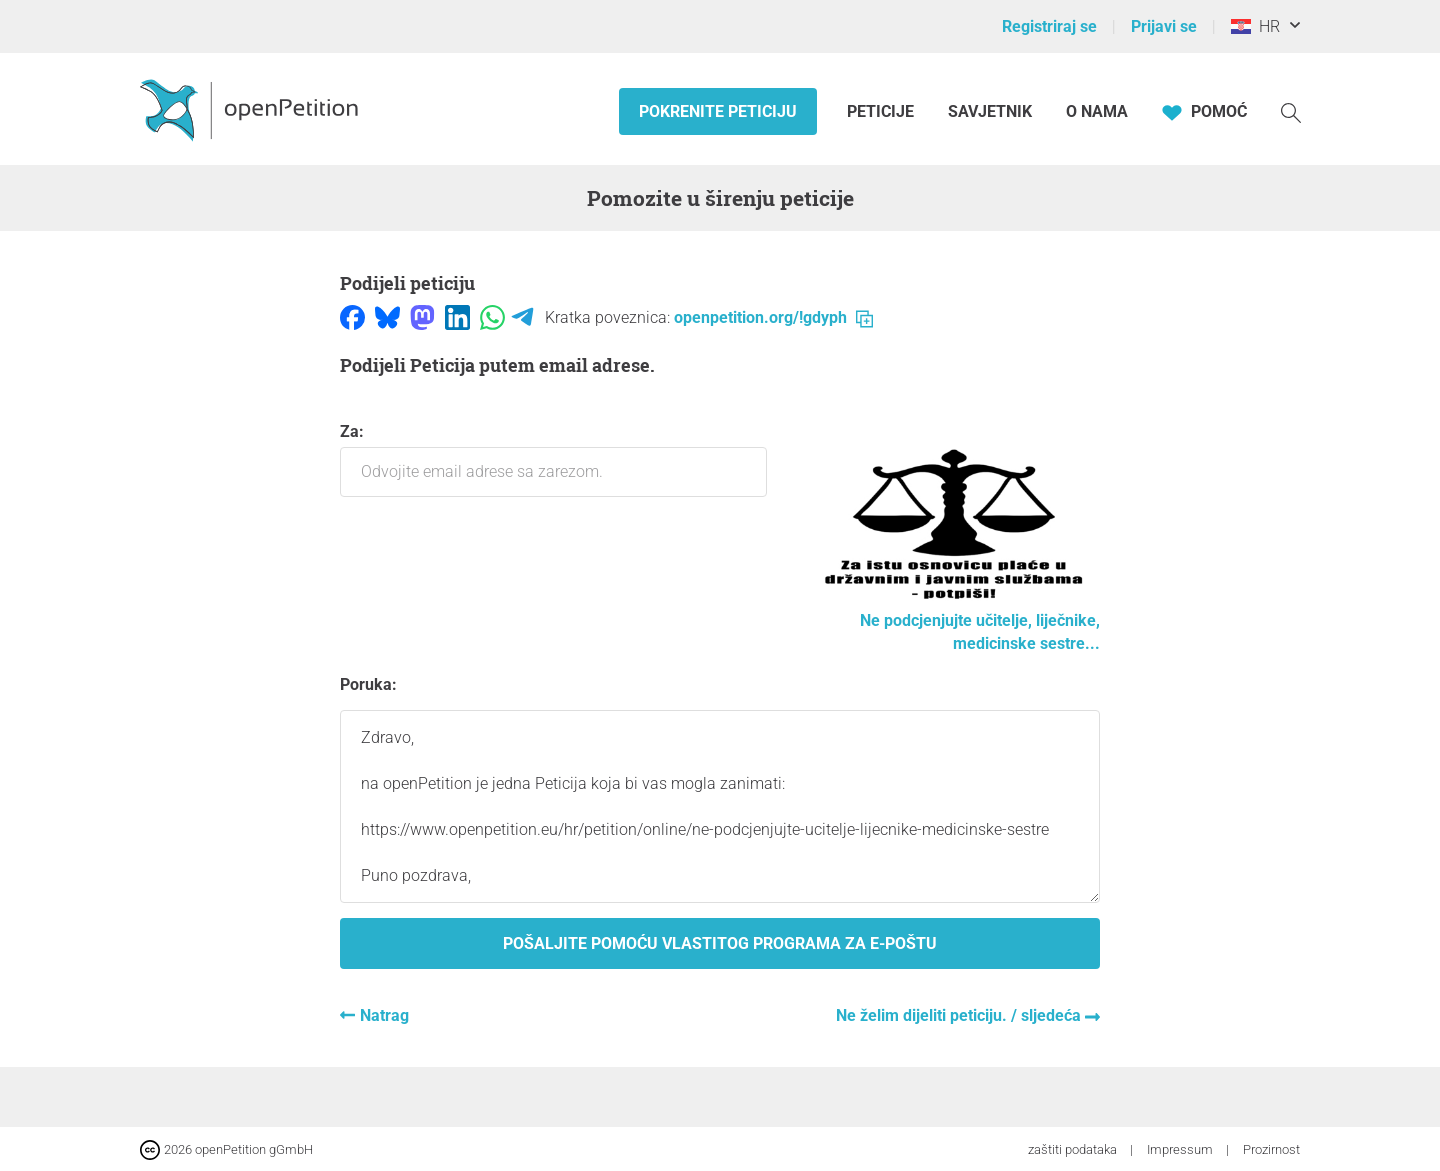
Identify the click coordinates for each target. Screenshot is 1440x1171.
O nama (1097, 111)
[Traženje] (1291, 111)
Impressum (1181, 1149)
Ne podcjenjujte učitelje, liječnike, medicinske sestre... (953, 620)
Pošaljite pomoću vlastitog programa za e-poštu (720, 943)
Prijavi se (1164, 26)
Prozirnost (1271, 1149)
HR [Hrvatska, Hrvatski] (1255, 26)
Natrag (384, 1015)
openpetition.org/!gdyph (773, 317)
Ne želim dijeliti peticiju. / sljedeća (960, 1015)
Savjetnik (990, 111)
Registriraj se (1049, 26)
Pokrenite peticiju (718, 111)
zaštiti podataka (1074, 1149)
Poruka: (368, 684)
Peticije (882, 111)
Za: (553, 459)
